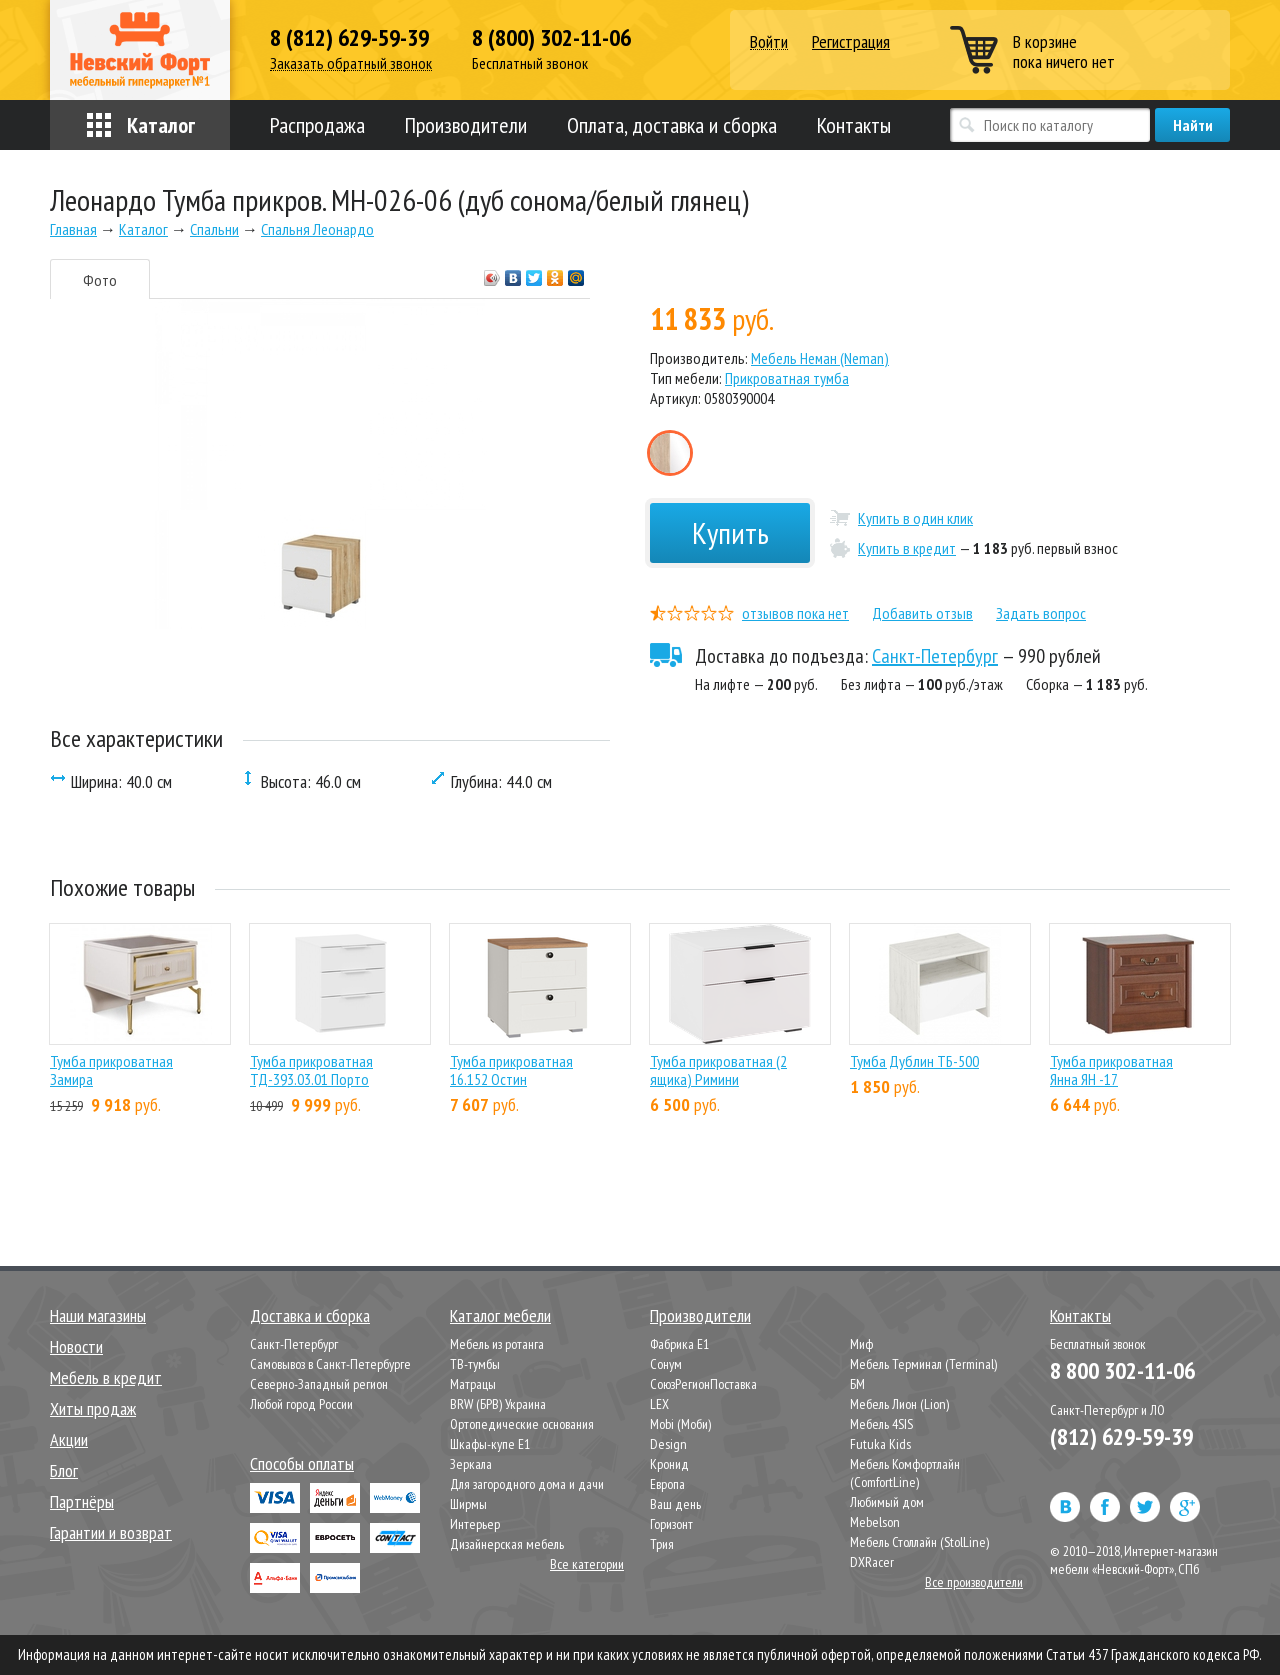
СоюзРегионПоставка (703, 1384)
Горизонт (671, 1524)
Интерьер (475, 1524)
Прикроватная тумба (787, 378)
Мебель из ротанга (497, 1344)
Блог (64, 1470)
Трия (662, 1544)
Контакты (854, 125)
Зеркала (471, 1464)
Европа (667, 1484)
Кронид (669, 1464)
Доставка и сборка (310, 1315)
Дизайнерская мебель (507, 1544)
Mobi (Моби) (680, 1424)
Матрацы (473, 1384)
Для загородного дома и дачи (527, 1484)
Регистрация (851, 41)
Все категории (587, 1564)
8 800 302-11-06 (1122, 1370)
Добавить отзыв (922, 613)
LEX (659, 1404)
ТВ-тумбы (475, 1364)
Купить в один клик (915, 518)
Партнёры (82, 1501)
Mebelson (875, 1522)
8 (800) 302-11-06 (551, 38)
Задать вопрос (1041, 613)
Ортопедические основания (522, 1424)
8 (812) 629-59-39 (349, 38)
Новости (76, 1346)
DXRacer (872, 1562)
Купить (730, 532)
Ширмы (468, 1504)
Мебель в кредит (106, 1377)
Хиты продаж (93, 1408)
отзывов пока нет (795, 613)
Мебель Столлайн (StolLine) (919, 1542)
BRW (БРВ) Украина (498, 1404)
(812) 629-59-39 (1121, 1436)
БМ (857, 1384)
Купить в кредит (907, 548)
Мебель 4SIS (881, 1424)
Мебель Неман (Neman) (820, 358)
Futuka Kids (880, 1444)
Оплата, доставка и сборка (672, 125)
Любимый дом (887, 1502)
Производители (466, 125)
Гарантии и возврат (111, 1532)
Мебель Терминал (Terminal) (923, 1364)
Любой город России (301, 1404)
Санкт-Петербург (935, 656)
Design (668, 1444)
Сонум (666, 1364)
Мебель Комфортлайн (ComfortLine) (905, 1473)
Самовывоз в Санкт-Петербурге (330, 1364)
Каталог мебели (500, 1315)
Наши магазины (98, 1315)
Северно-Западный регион (319, 1384)
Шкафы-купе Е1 (490, 1444)
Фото (100, 280)
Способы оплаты (302, 1463)
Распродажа (317, 125)
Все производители (974, 1582)
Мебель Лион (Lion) (899, 1404)
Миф (861, 1344)
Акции (69, 1439)
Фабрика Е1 (679, 1344)
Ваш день (675, 1504)
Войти (769, 42)
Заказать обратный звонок (351, 63)
